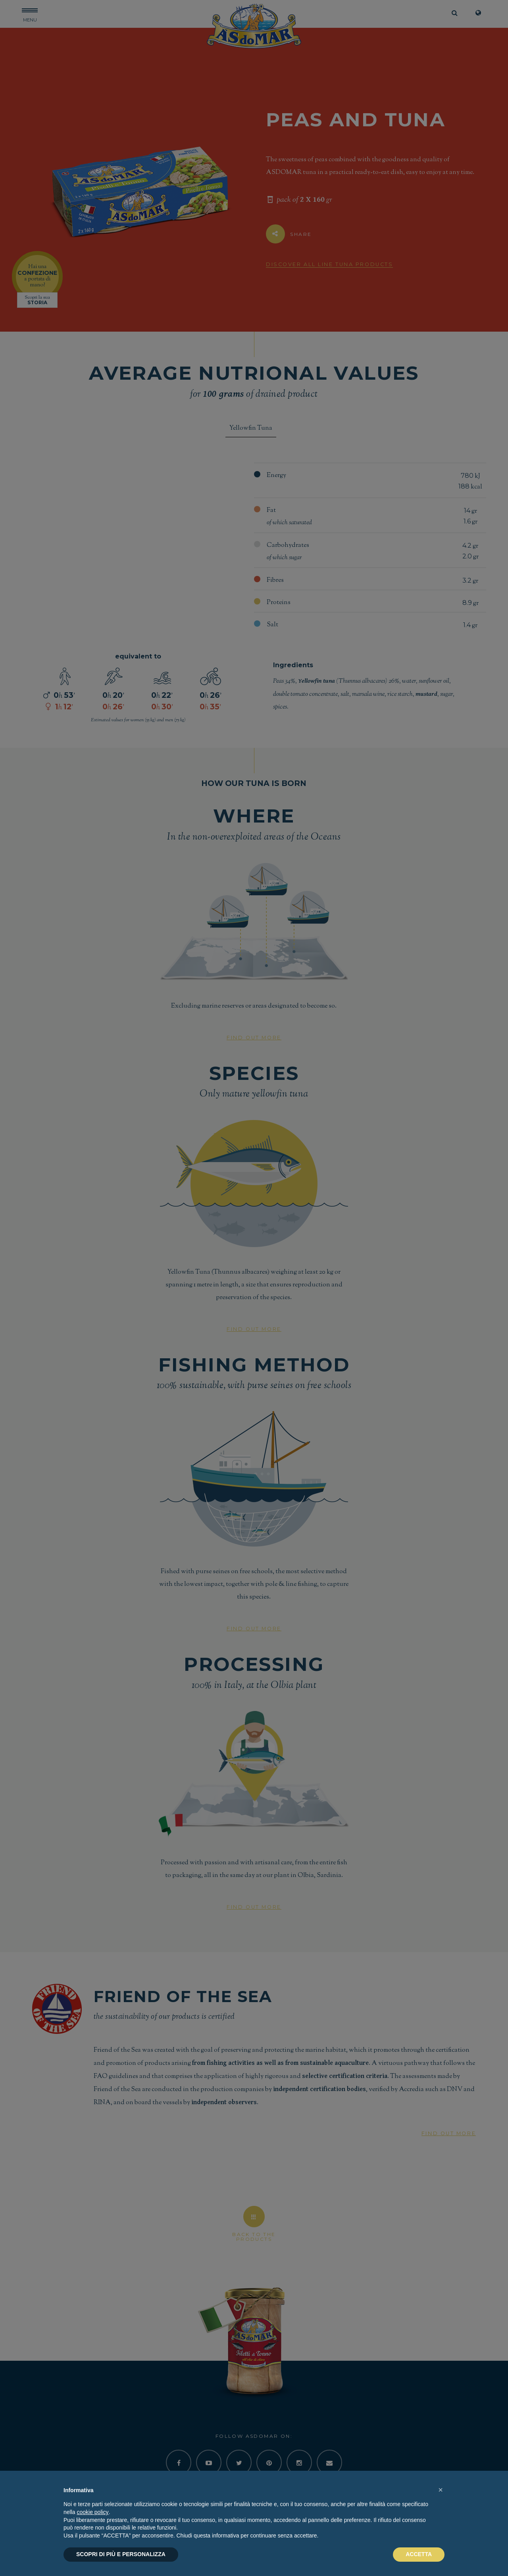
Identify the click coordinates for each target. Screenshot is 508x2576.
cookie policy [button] (92, 2512)
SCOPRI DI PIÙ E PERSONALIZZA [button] (120, 2554)
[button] (440, 2489)
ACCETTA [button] (419, 2554)
